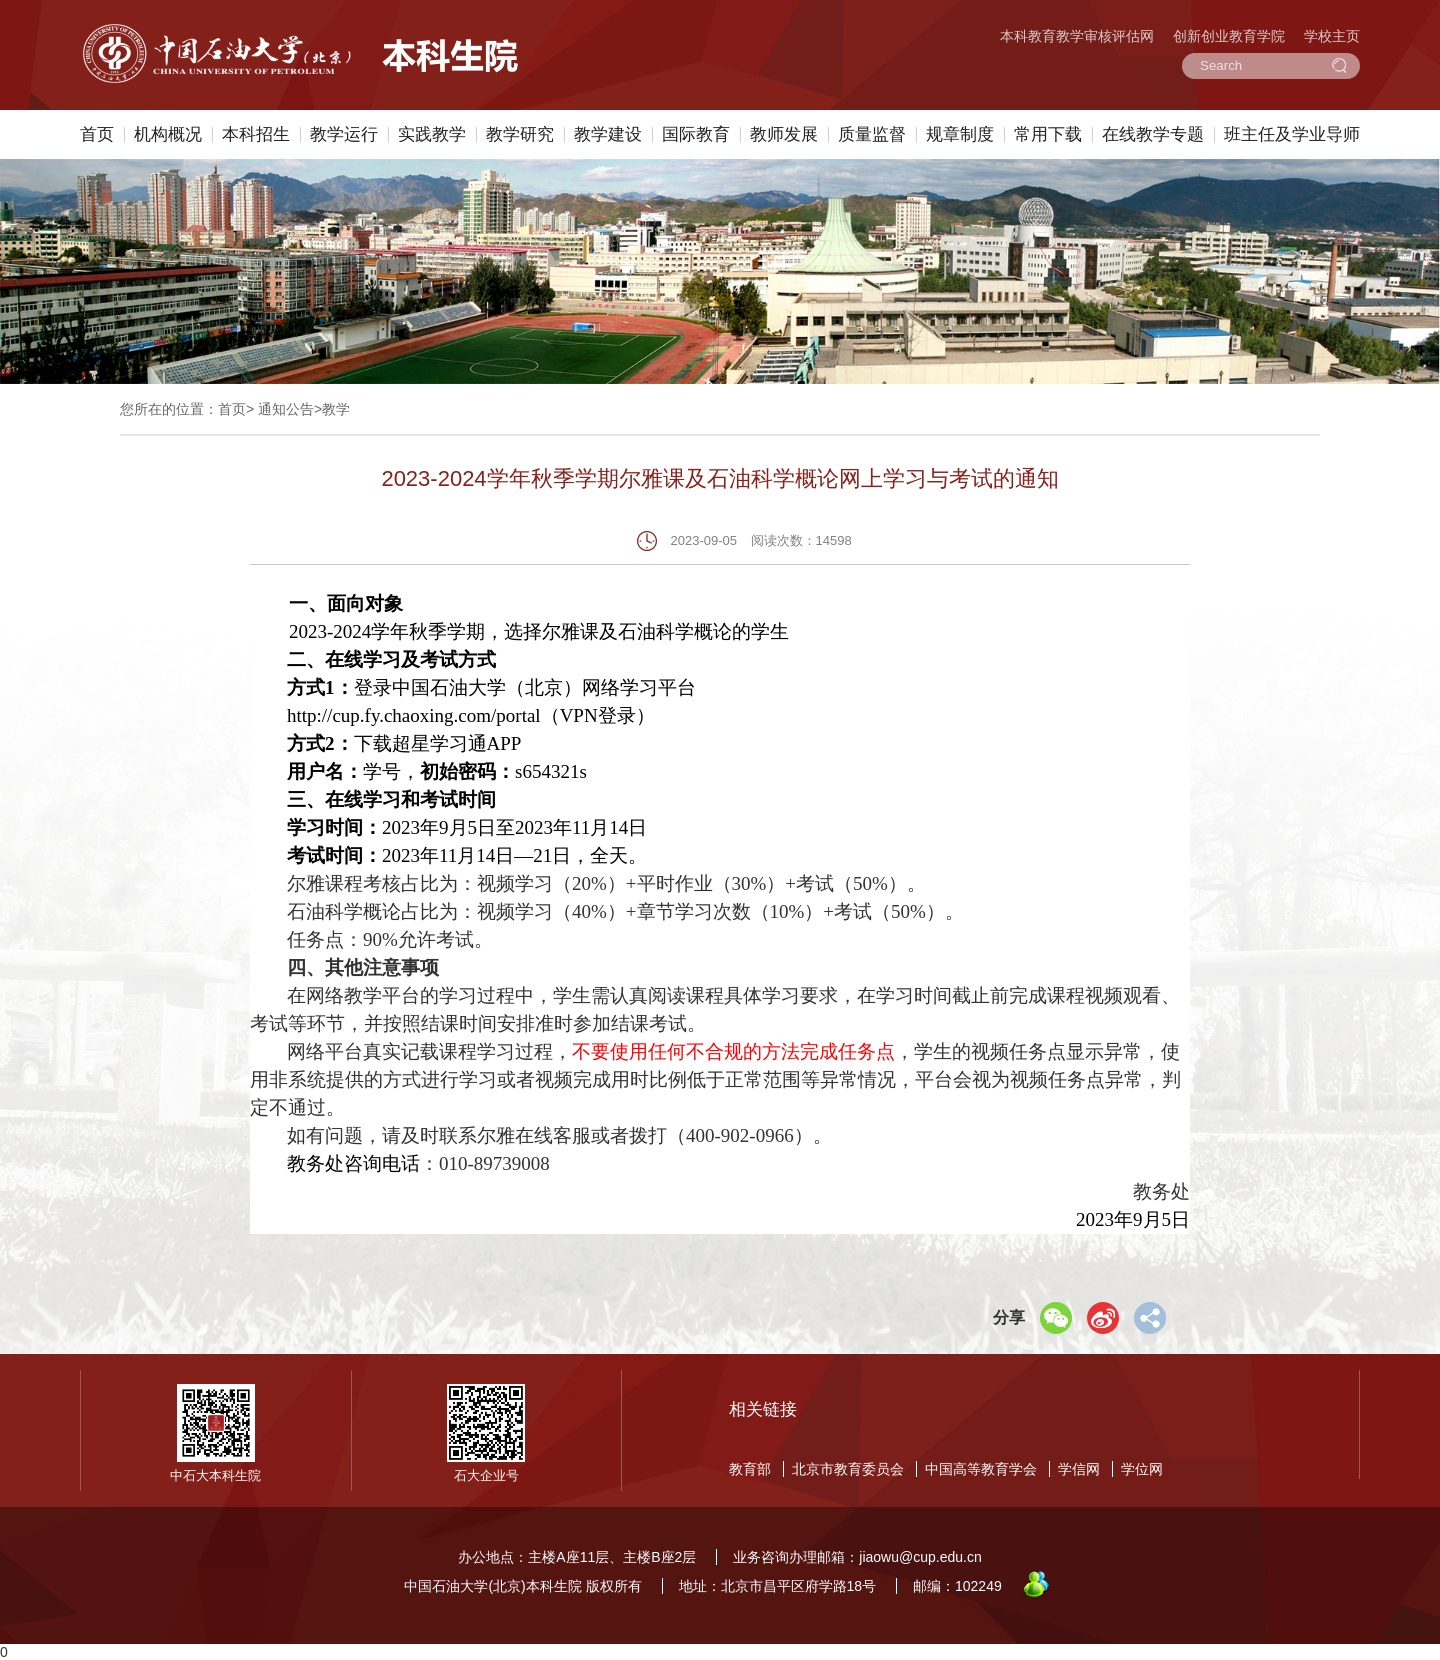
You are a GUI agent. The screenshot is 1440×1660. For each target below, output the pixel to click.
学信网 (1079, 1469)
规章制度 (960, 134)
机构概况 (168, 134)
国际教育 (696, 134)
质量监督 (872, 134)
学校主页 (1332, 36)
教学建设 (608, 134)
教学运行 (344, 134)
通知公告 (286, 409)
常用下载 (1048, 134)
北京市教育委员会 (848, 1469)
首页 (97, 134)
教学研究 (520, 134)
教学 (336, 409)
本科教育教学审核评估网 (1077, 36)
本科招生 (256, 134)
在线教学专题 (1153, 134)
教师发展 (784, 134)
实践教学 (432, 134)
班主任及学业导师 (1292, 134)
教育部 (750, 1469)
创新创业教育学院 (1229, 36)
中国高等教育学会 (981, 1469)
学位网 (1142, 1469)
